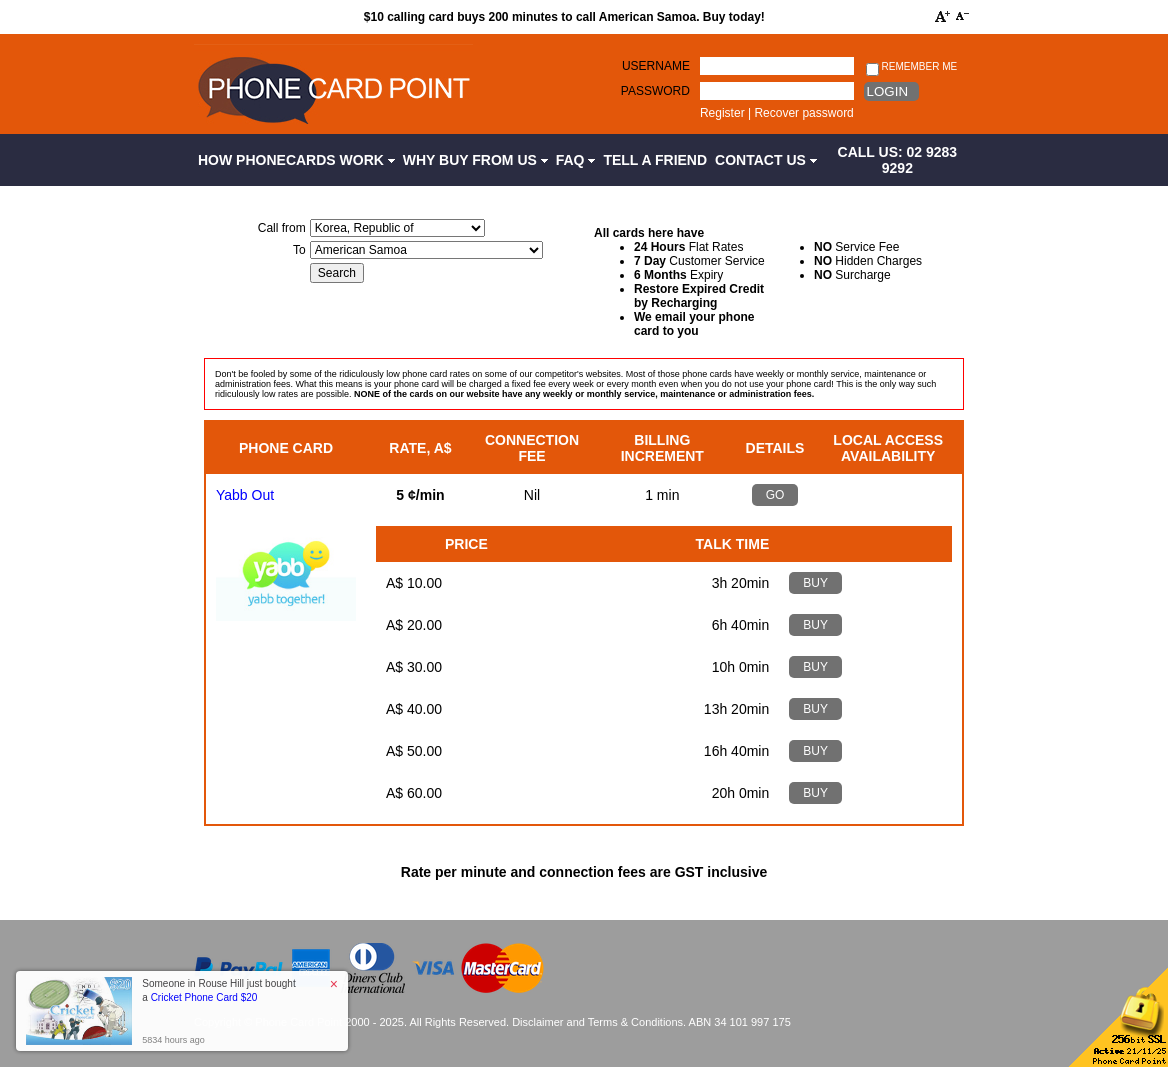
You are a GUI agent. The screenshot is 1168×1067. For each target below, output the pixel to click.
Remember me (911, 67)
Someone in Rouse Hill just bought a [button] (218, 990)
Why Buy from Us (475, 160)
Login (887, 91)
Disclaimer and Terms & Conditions (597, 1022)
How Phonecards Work (296, 160)
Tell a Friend (655, 160)
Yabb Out (245, 495)
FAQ (576, 160)
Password (655, 91)
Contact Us (766, 160)
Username (656, 66)
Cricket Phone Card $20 (204, 997)
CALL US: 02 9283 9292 (898, 160)
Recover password (803, 113)
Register (722, 113)
